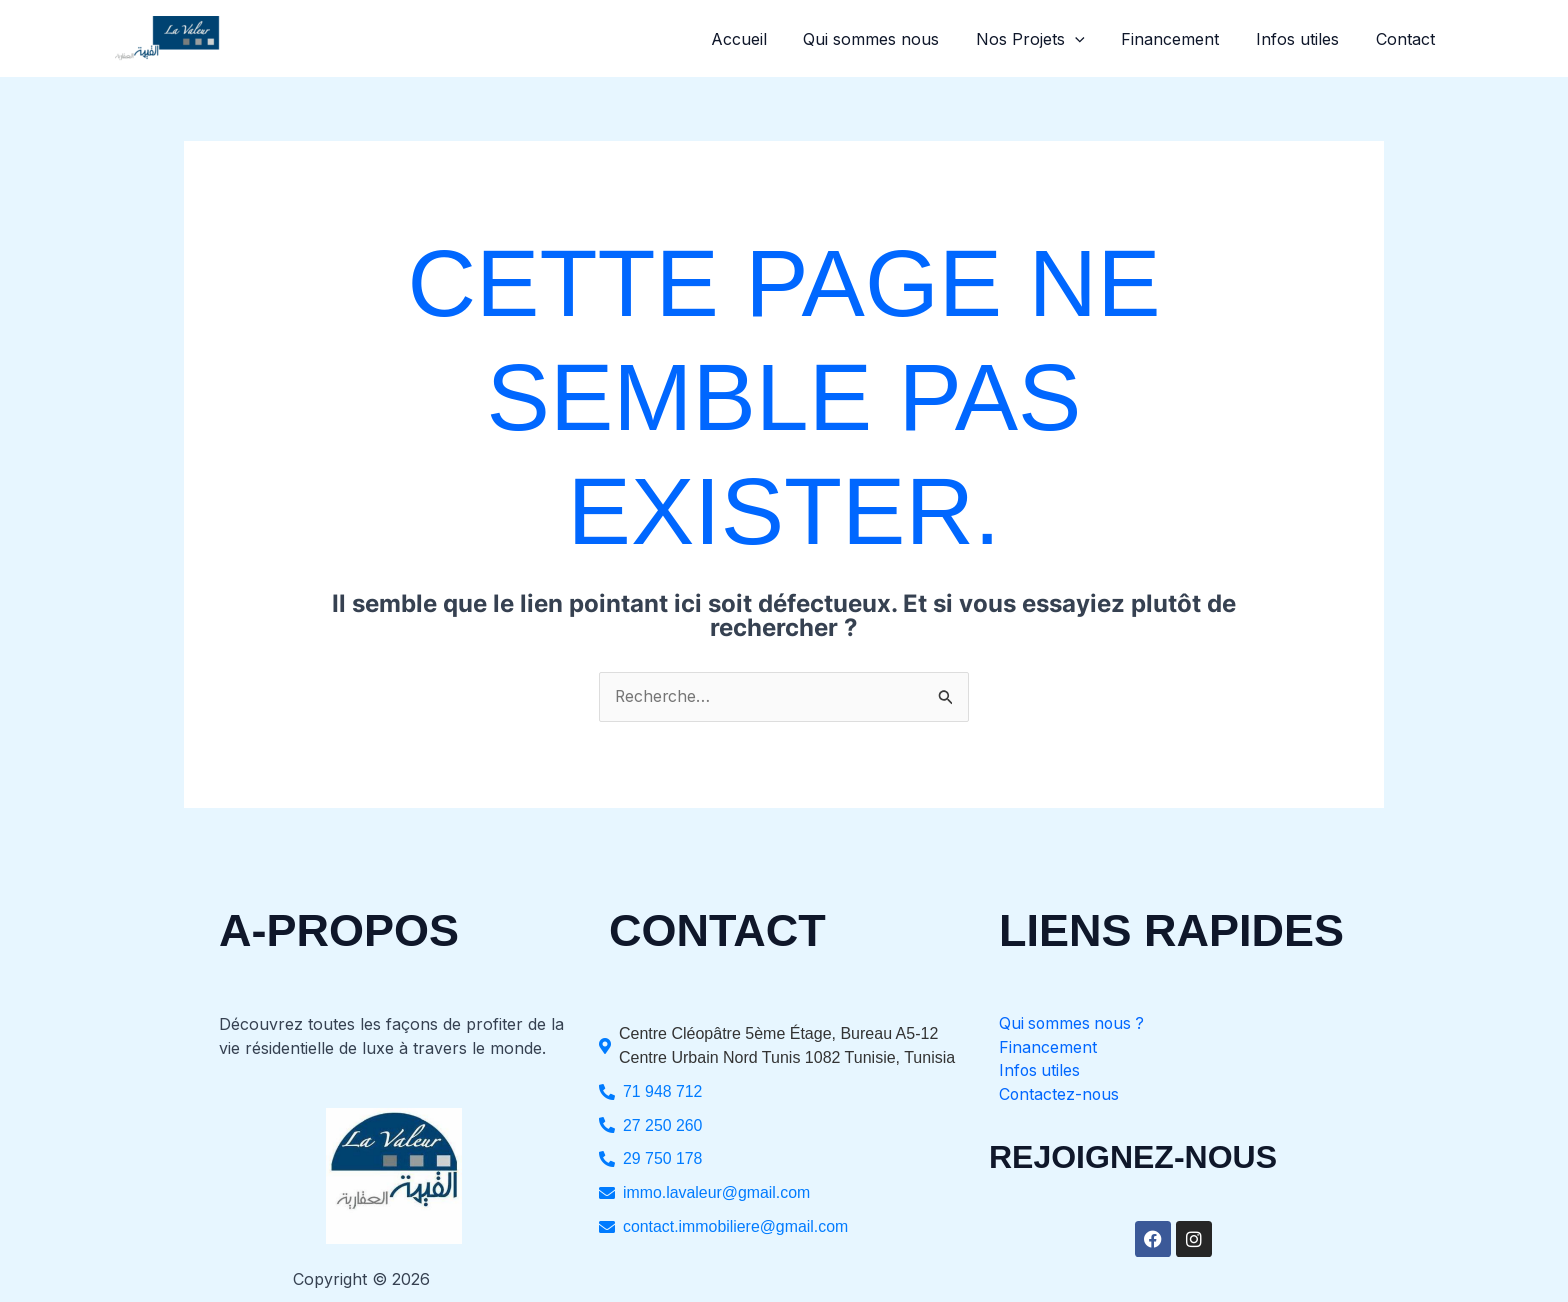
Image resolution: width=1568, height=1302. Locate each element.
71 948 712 (663, 1091)
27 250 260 (663, 1125)
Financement (1182, 39)
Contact (1407, 39)
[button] (1091, 39)
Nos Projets (1046, 39)
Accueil (764, 39)
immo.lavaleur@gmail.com (717, 1193)
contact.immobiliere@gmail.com (736, 1227)
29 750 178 (663, 1159)
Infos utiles (1304, 39)
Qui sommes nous (892, 39)
